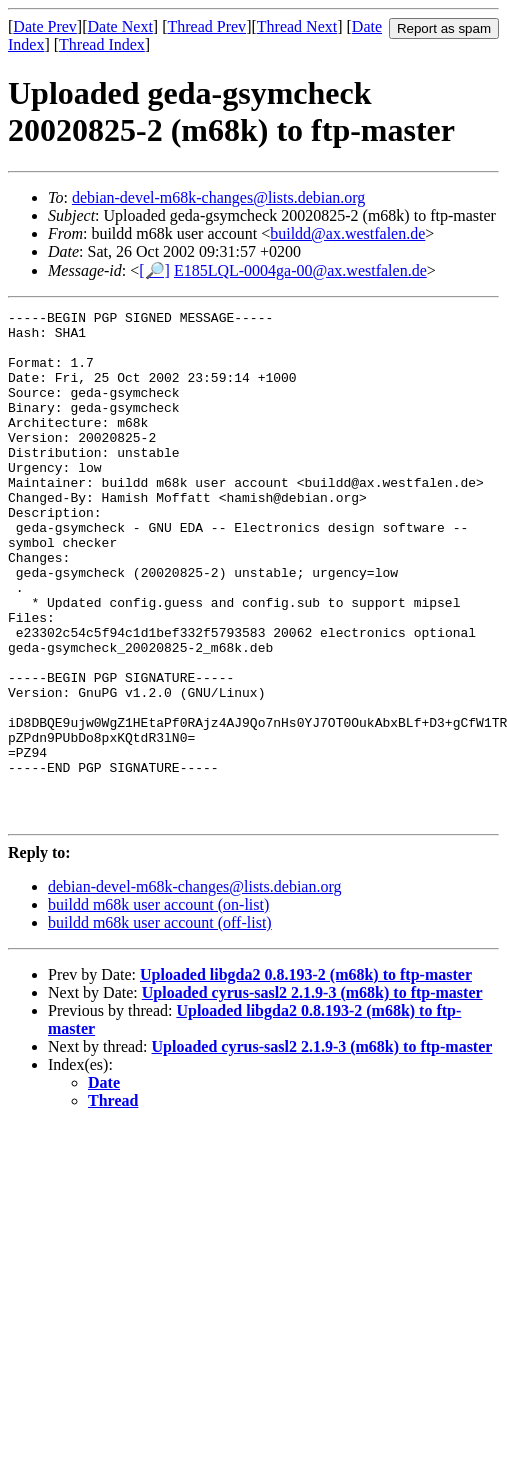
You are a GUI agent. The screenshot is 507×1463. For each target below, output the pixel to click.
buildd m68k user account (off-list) (160, 1024)
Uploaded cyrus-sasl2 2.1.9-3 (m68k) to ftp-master (312, 1094)
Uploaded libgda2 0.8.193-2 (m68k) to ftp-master (306, 1076)
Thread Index (102, 44)
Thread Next (297, 26)
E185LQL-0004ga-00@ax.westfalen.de (300, 270)
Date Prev (45, 26)
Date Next (120, 26)
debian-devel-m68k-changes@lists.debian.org (218, 197)
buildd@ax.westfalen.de (347, 233)
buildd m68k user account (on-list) (158, 1006)
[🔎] (154, 270)
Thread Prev (206, 26)
